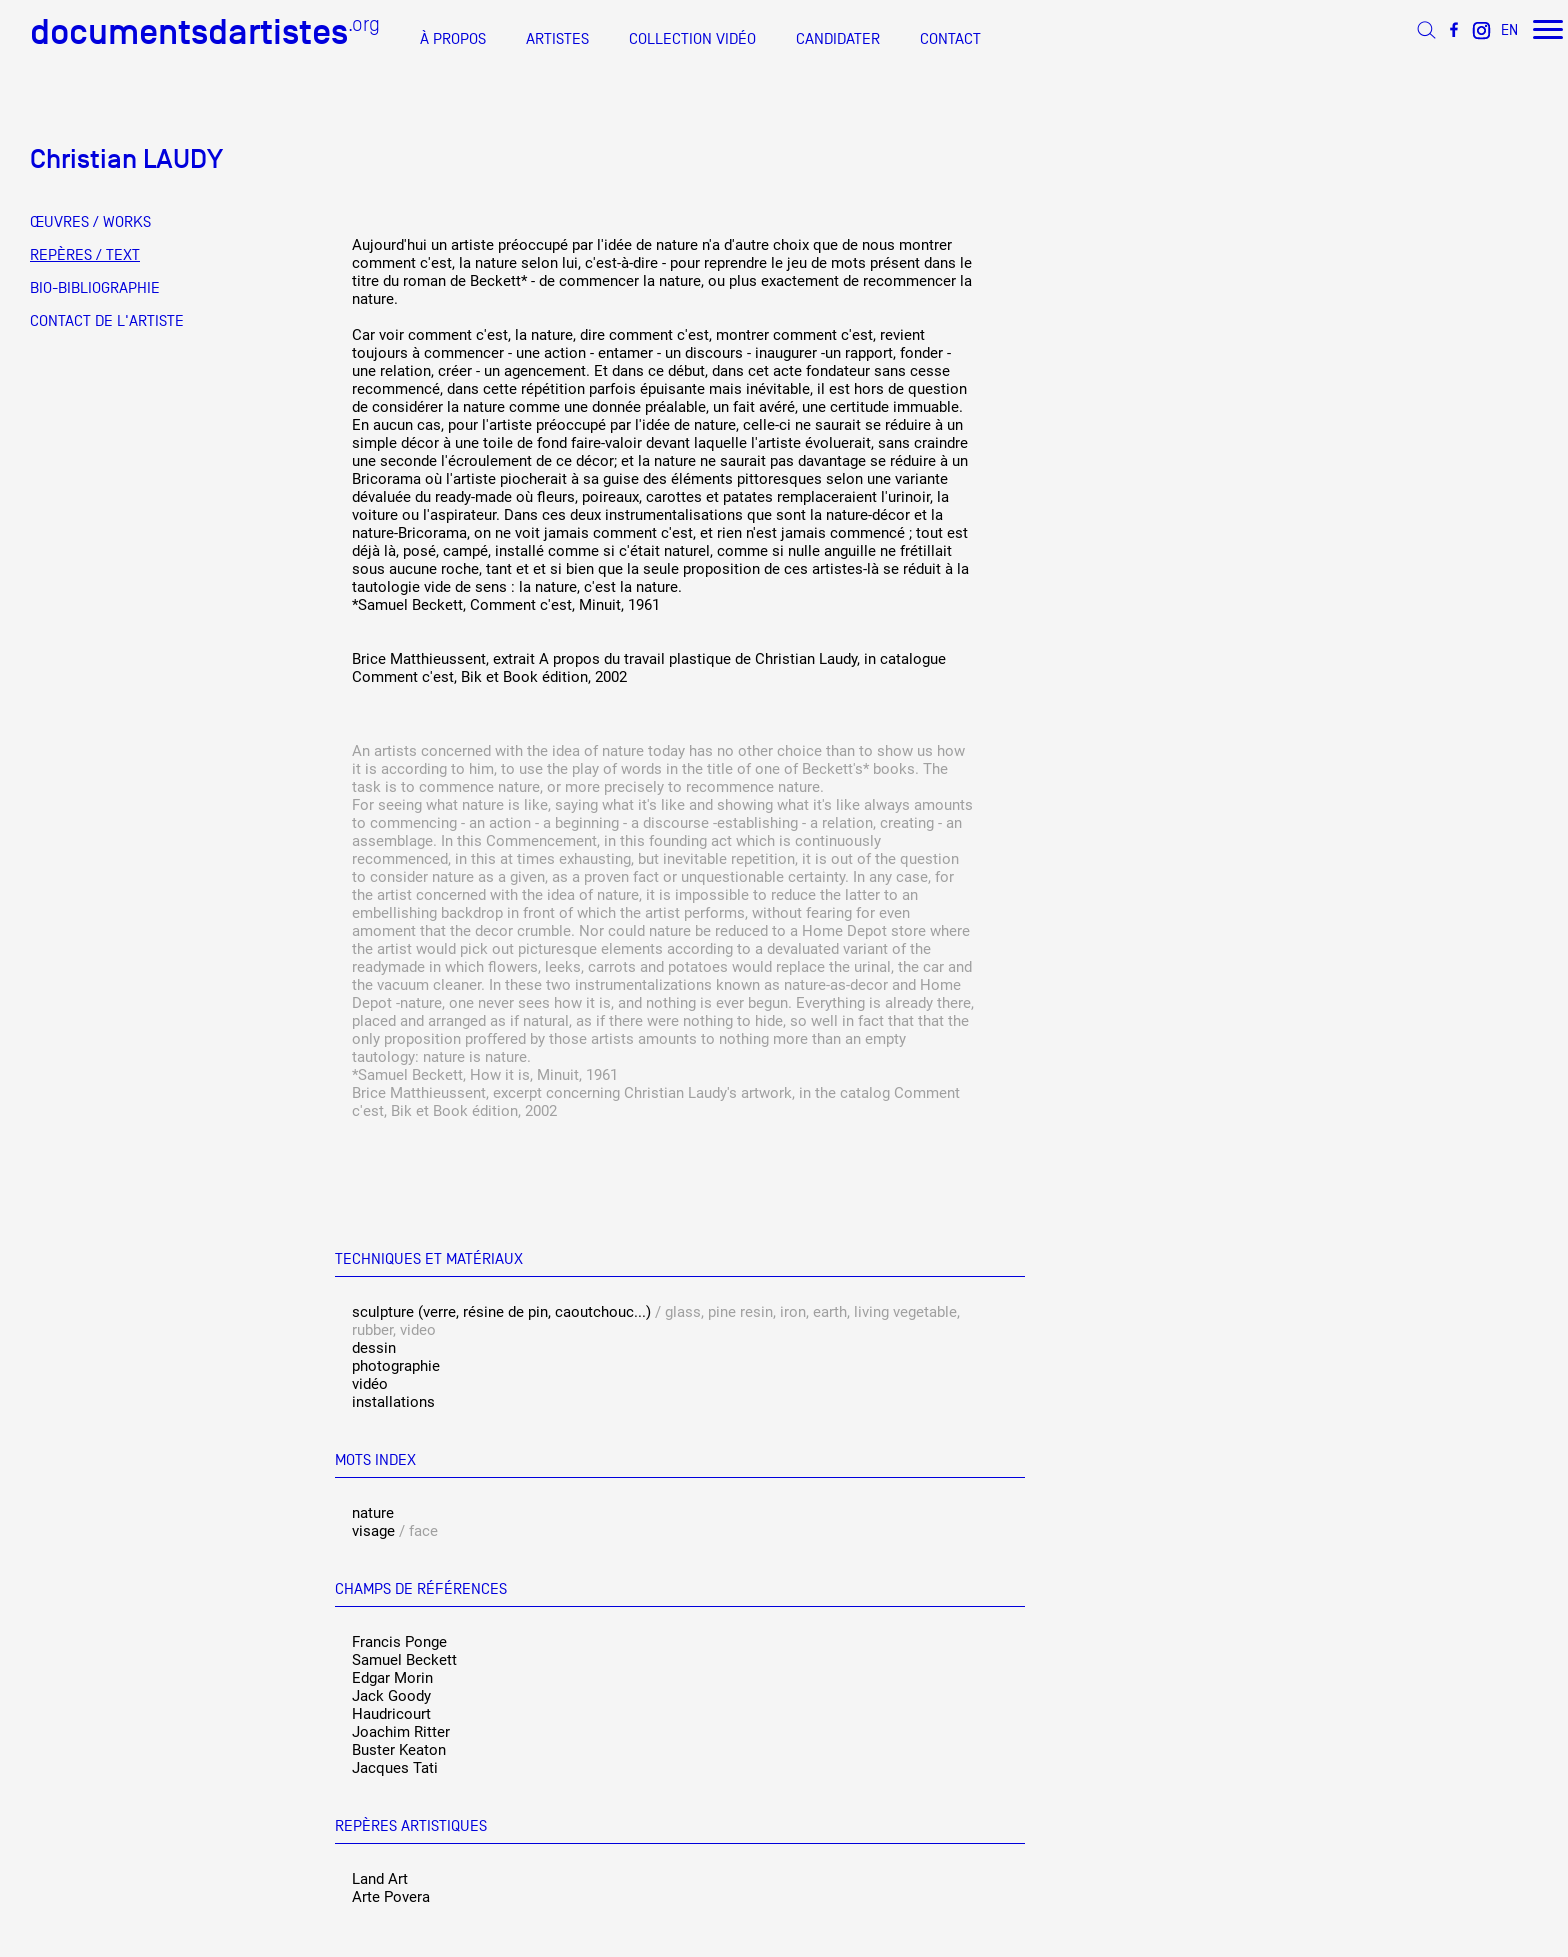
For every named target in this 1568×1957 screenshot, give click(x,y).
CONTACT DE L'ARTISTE (107, 321)
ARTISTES (557, 39)
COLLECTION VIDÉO (692, 39)
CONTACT (950, 39)
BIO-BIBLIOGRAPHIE (95, 288)
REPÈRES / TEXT (85, 255)
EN (1509, 29)
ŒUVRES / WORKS (90, 222)
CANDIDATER (838, 39)
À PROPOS (453, 39)
